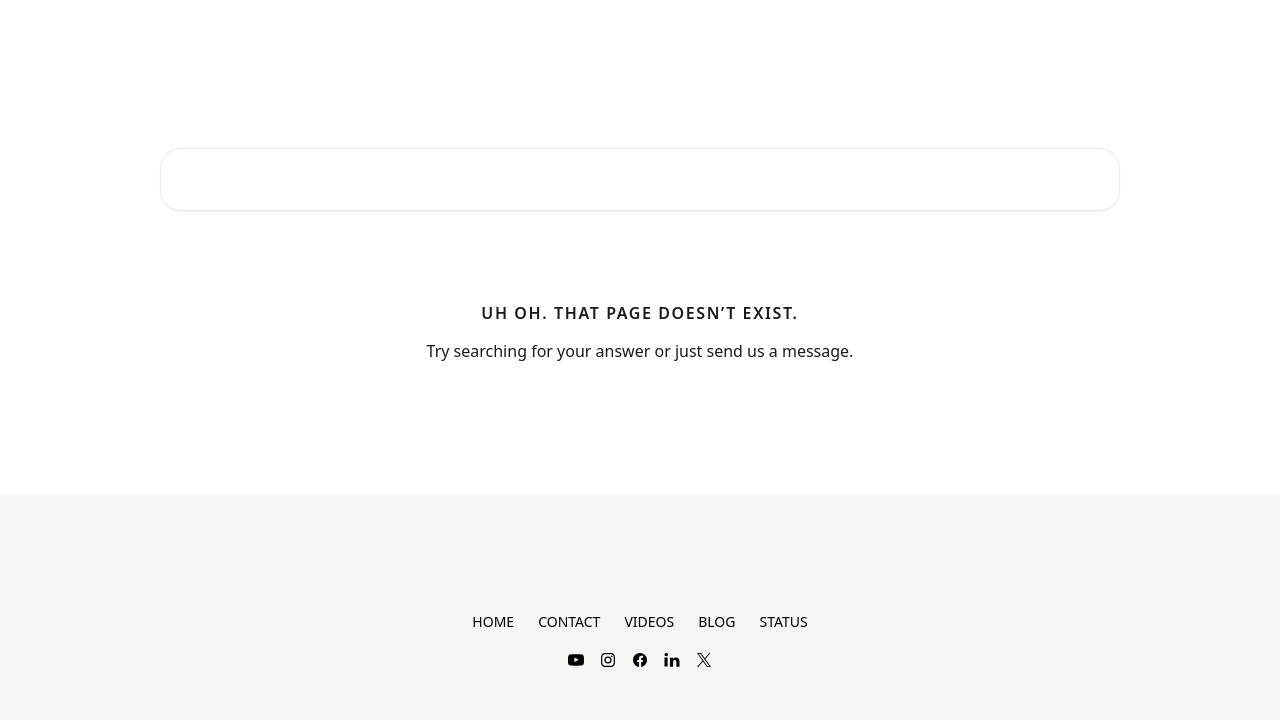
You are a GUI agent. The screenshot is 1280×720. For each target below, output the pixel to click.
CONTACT (569, 621)
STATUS (783, 621)
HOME (493, 621)
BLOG (716, 621)
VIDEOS (649, 621)
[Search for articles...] (640, 179)
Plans (988, 32)
